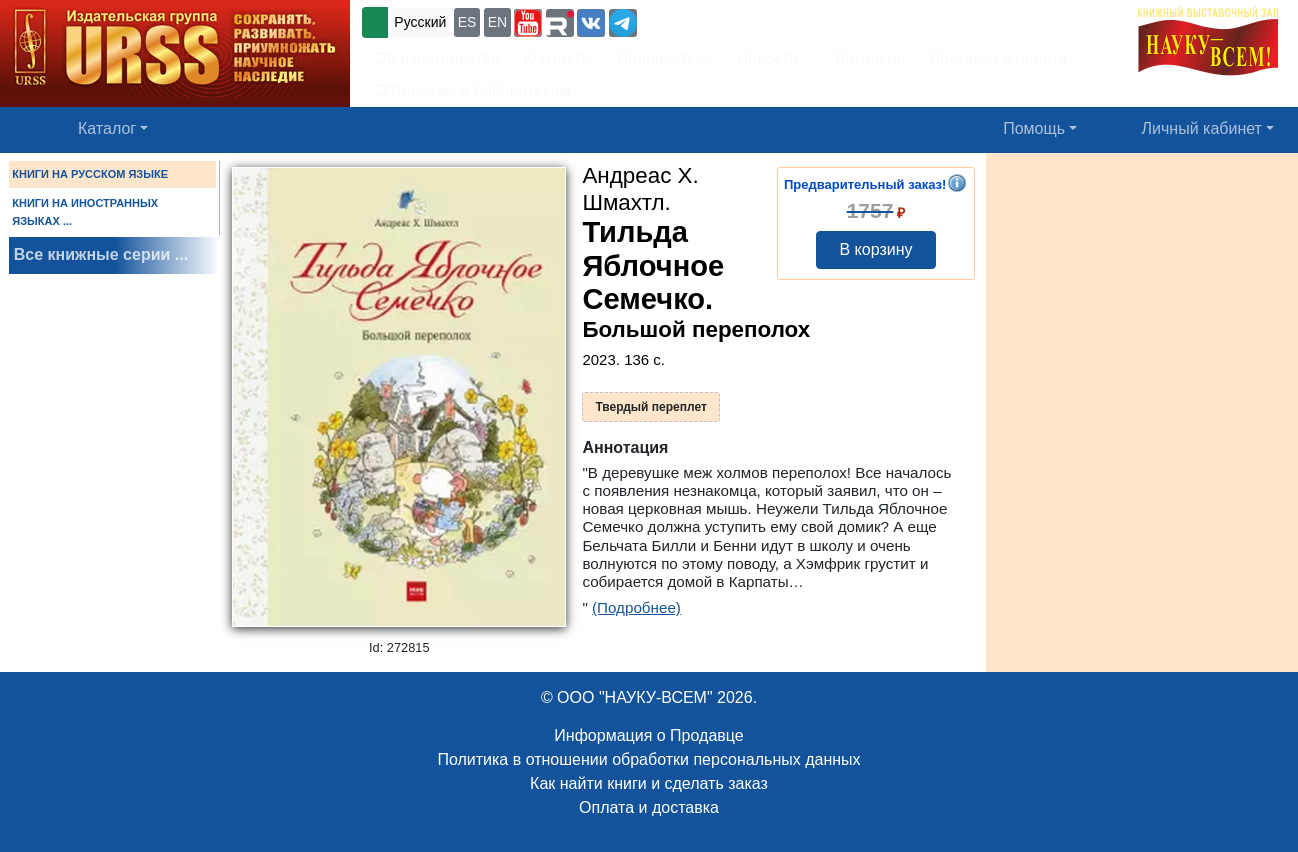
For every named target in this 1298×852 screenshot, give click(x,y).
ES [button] (467, 22)
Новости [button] (768, 58)
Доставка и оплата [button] (998, 58)
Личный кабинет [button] (1202, 128)
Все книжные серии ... (101, 254)
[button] (528, 23)
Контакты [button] (558, 58)
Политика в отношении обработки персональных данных (648, 759)
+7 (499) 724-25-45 (714, 20)
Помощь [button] (1034, 128)
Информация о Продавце (648, 735)
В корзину (875, 249)
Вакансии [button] (864, 58)
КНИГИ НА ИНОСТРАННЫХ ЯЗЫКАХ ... (85, 212)
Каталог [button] (107, 128)
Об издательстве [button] (437, 58)
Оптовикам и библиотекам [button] (472, 90)
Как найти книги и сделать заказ (649, 783)
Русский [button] (420, 22)
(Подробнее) (636, 607)
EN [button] (497, 22)
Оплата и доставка (649, 807)
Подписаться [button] (665, 58)
